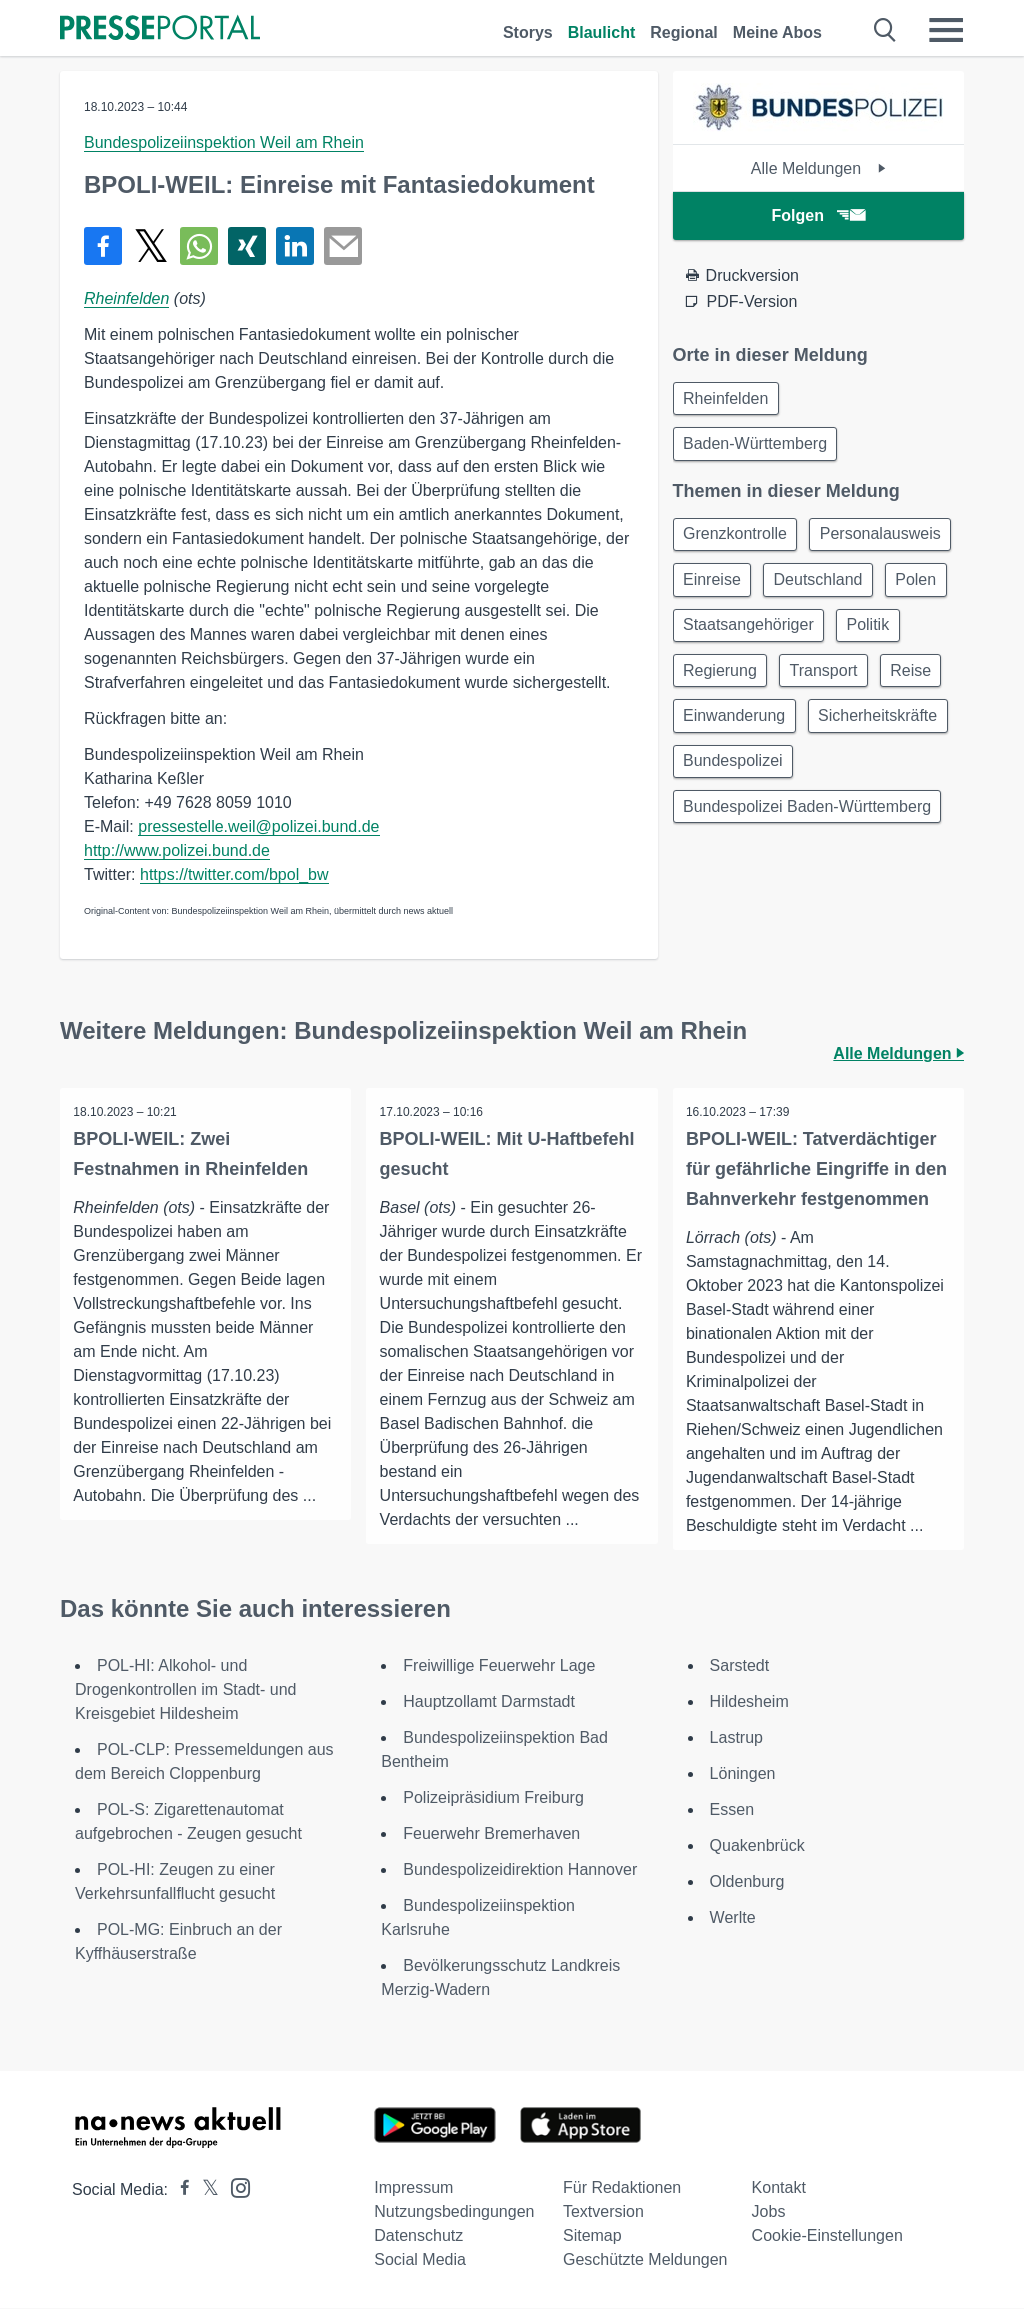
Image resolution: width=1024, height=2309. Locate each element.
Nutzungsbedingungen (454, 2212)
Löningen (743, 1774)
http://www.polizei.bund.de (177, 850)
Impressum (413, 2188)
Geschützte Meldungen (645, 2260)
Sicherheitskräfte (745, 828)
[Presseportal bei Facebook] (179, 2190)
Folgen (818, 215)
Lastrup (736, 1738)
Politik (875, 684)
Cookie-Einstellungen (827, 2236)
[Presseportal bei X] (204, 2190)
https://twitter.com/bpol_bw (234, 874)
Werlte (733, 1918)
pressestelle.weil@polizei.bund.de (258, 826)
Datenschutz (418, 2236)
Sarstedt (740, 1666)
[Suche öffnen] (885, 30)
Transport (831, 732)
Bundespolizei (736, 876)
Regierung (723, 732)
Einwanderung (816, 780)
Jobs (769, 2212)
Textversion (603, 2212)
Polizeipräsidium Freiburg (493, 1798)
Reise (706, 780)
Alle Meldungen (818, 168)
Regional (684, 32)
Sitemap (592, 2236)
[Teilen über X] (151, 246)
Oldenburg (747, 1882)
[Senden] (343, 246)
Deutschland (730, 636)
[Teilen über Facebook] (103, 246)
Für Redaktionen (622, 2188)
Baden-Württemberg (758, 447)
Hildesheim (749, 1702)
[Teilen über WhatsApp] (199, 246)
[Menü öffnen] (946, 30)
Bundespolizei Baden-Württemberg (810, 924)
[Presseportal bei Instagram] (234, 2187)
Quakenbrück (757, 1846)
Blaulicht (602, 32)
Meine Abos (777, 32)
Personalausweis (746, 588)
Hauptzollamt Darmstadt (489, 1702)
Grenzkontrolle (738, 540)
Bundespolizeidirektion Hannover (520, 1870)
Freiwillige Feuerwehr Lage (499, 1666)
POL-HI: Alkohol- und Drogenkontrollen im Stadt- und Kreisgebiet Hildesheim (185, 1690)
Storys (528, 32)
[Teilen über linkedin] (295, 246)
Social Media (420, 2260)
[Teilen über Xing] (247, 246)
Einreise (874, 588)
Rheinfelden (126, 298)
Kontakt (779, 2188)
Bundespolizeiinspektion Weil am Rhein (224, 142)
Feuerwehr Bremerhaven (491, 1834)
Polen (833, 636)
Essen (732, 1810)
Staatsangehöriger (751, 684)
